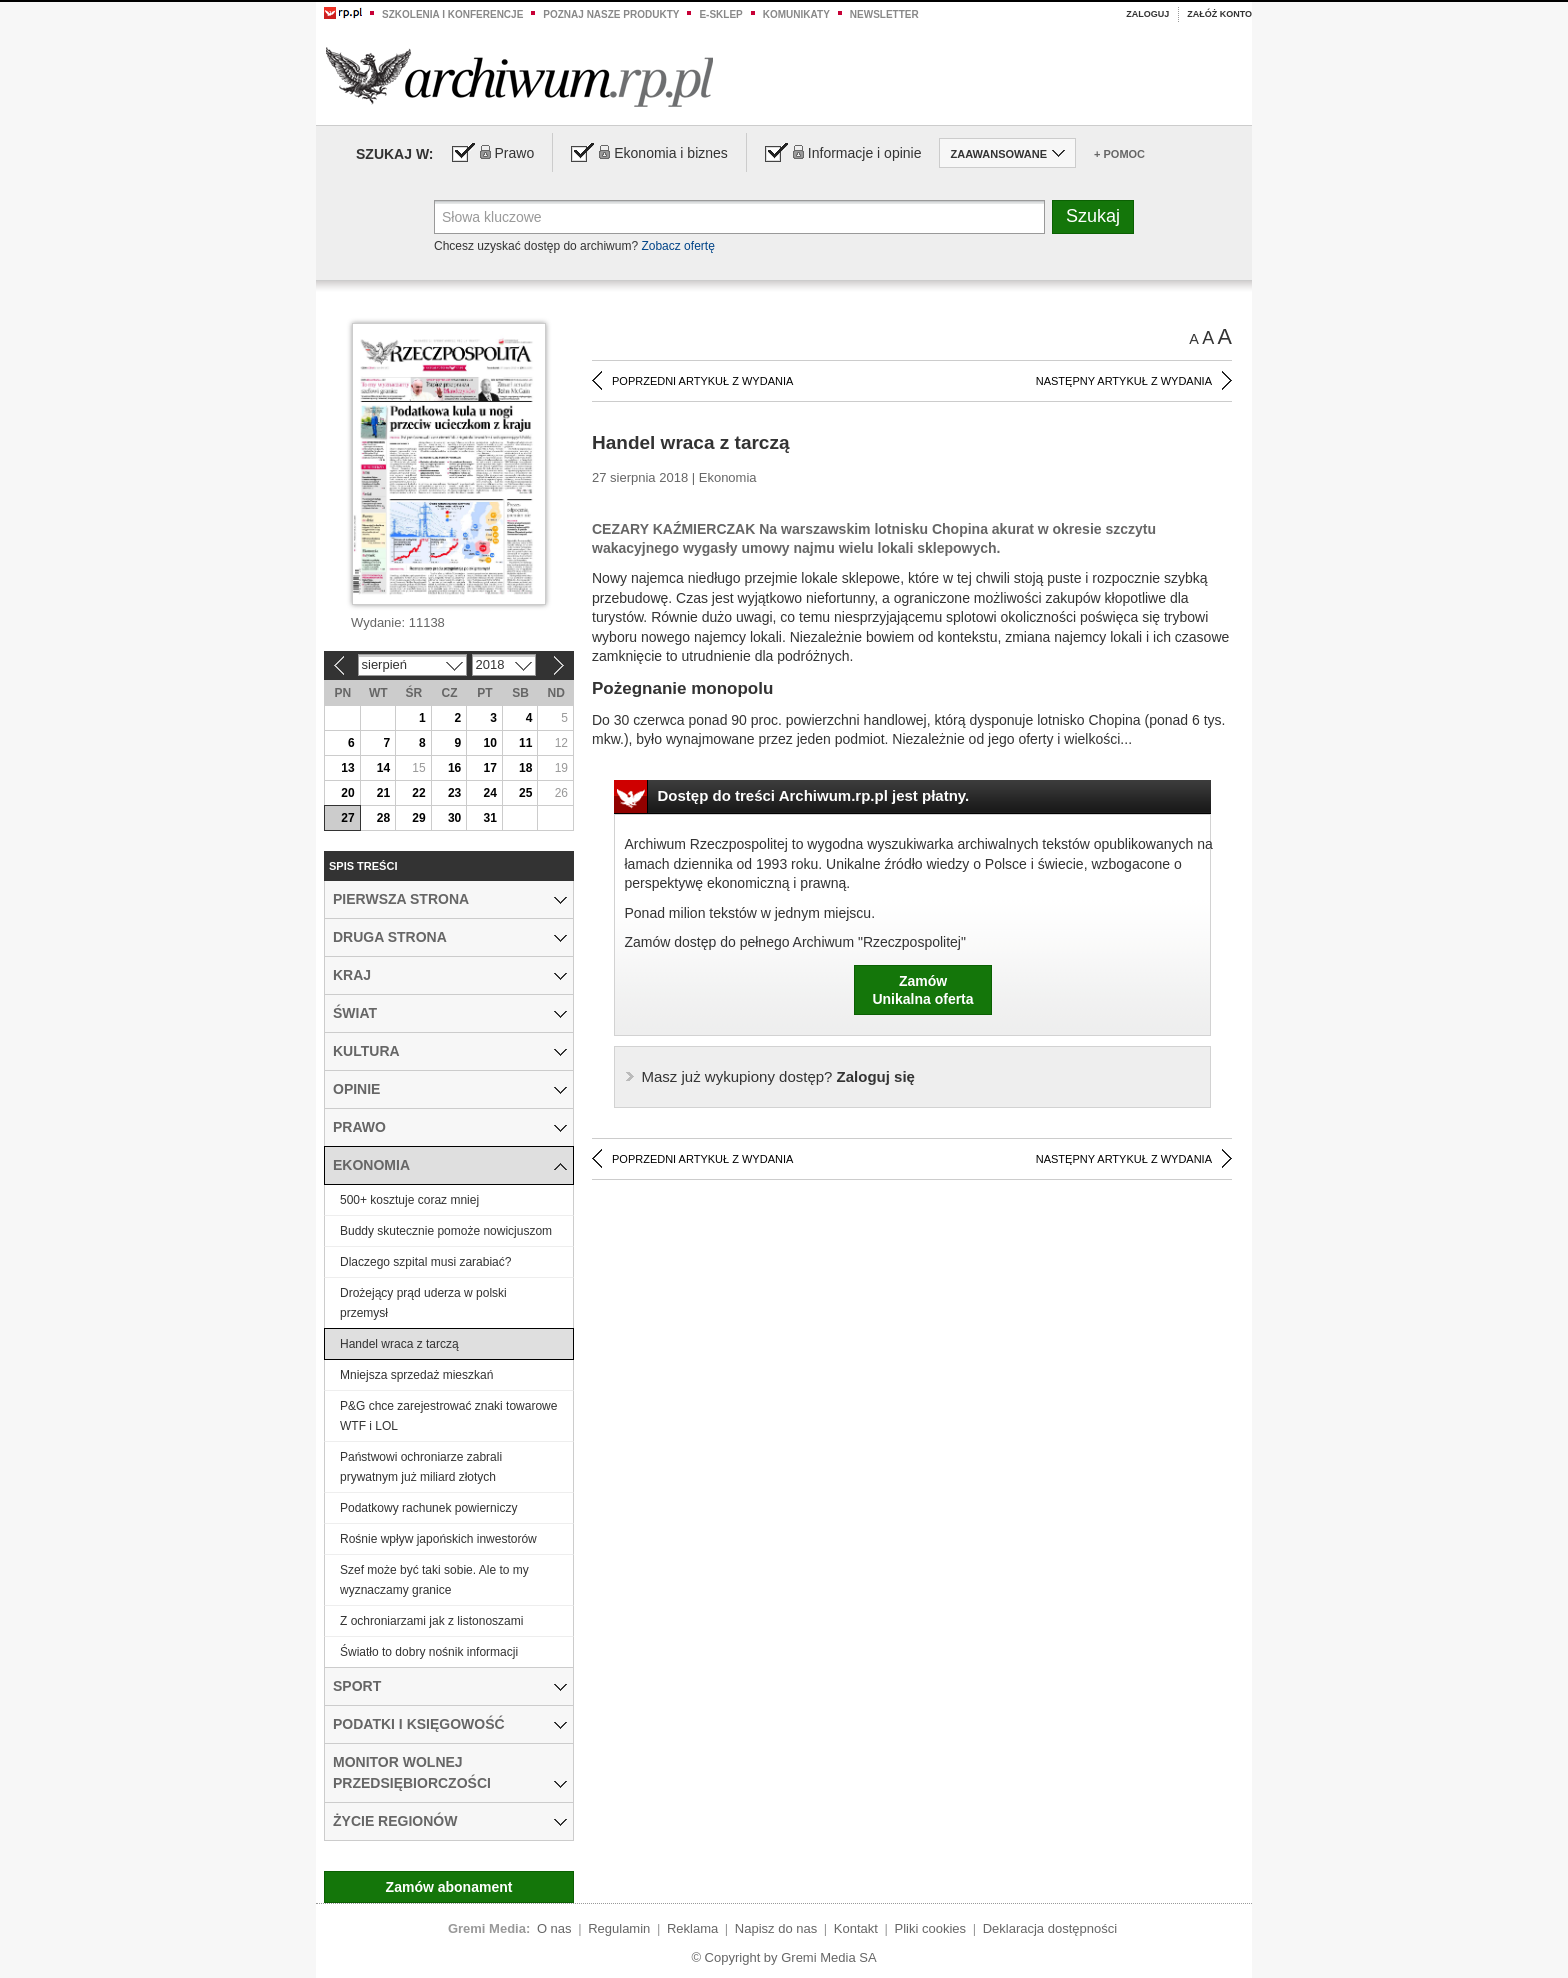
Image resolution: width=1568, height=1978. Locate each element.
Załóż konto (1219, 14)
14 (383, 768)
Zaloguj (1147, 14)
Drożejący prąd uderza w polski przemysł (423, 1303)
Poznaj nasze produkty (611, 14)
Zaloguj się (778, 1076)
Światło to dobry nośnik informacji (429, 1652)
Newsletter (884, 14)
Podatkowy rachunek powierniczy (428, 1508)
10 (489, 743)
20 (347, 793)
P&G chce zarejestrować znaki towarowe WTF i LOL (448, 1416)
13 (347, 768)
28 (383, 818)
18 (525, 768)
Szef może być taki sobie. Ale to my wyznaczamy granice (434, 1580)
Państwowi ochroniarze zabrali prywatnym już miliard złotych (421, 1467)
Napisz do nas (776, 1928)
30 (454, 818)
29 (418, 818)
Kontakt (856, 1928)
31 (489, 818)
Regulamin (619, 1928)
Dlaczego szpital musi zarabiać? (425, 1262)
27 (347, 818)
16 (454, 768)
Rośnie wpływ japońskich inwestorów (438, 1539)
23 (454, 793)
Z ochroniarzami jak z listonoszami (431, 1621)
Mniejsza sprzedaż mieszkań (416, 1375)
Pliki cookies (931, 1928)
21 (383, 793)
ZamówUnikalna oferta (922, 990)
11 (525, 743)
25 (525, 793)
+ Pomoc (1119, 154)
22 (418, 793)
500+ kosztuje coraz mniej (409, 1200)
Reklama (692, 1928)
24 (489, 793)
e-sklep (720, 14)
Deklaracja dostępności (1050, 1928)
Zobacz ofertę (677, 246)
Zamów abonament (449, 1887)
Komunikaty (796, 14)
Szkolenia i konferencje (452, 14)
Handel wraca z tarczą (399, 1344)
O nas (554, 1928)
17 (489, 768)
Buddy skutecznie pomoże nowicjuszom (446, 1231)
